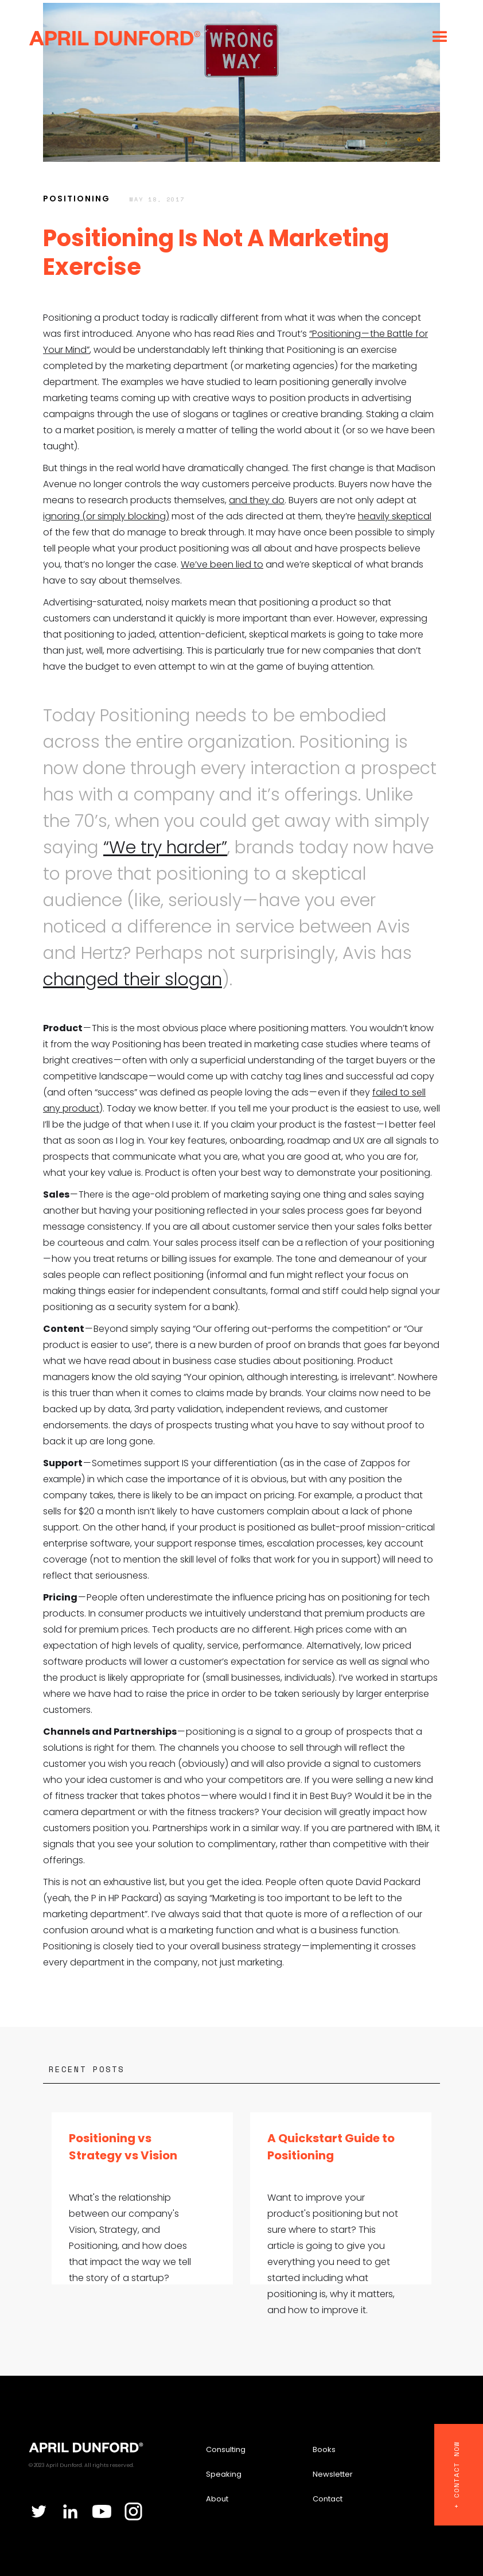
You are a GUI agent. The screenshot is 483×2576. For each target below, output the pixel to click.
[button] (440, 37)
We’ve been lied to (222, 564)
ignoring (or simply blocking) (106, 516)
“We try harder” (165, 848)
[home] (115, 37)
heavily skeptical (394, 516)
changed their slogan (132, 980)
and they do (257, 500)
